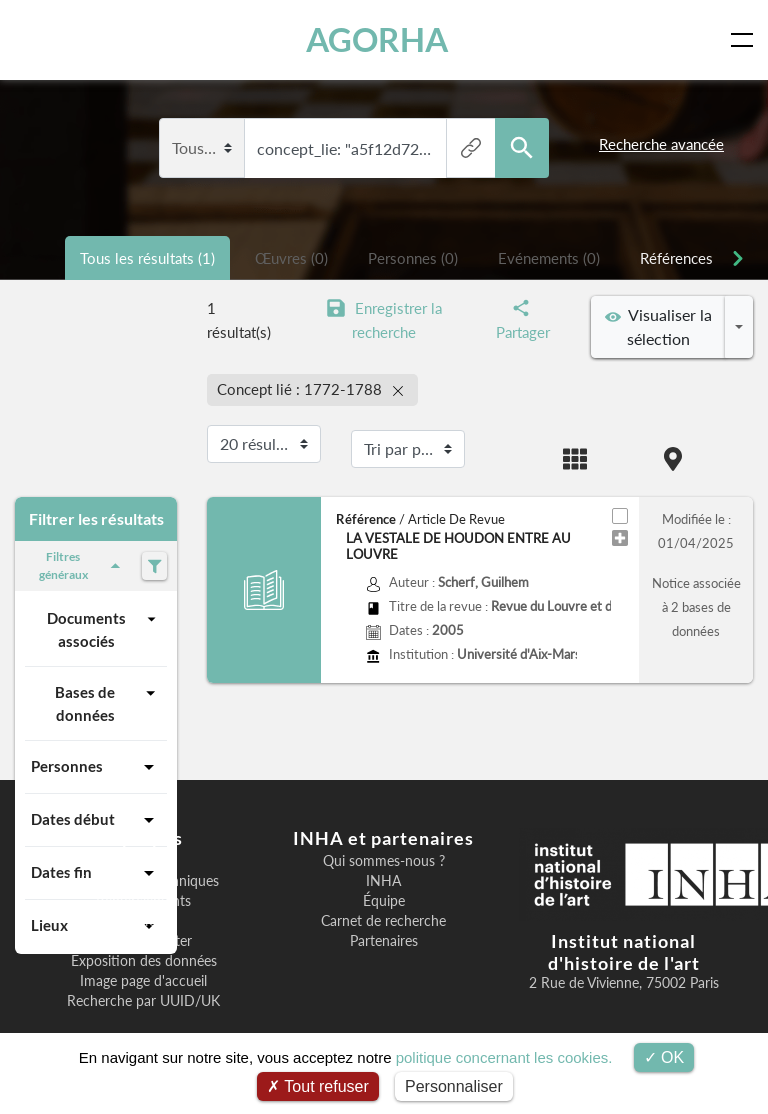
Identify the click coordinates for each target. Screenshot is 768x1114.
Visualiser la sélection (658, 326)
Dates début (96, 820)
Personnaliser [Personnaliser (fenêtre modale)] (454, 1086)
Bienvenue (144, 861)
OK (664, 1057)
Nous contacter (144, 941)
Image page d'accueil (143, 981)
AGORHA (378, 39)
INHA (383, 881)
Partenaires (384, 941)
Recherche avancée (661, 144)
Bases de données (108, 702)
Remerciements (143, 901)
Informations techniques (143, 881)
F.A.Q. (144, 921)
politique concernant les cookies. (504, 1057)
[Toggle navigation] (746, 40)
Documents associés (104, 628)
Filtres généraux (83, 565)
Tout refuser (318, 1086)
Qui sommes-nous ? (384, 861)
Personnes (96, 767)
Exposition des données (144, 961)
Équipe (384, 901)
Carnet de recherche (383, 921)
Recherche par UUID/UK (143, 1001)
